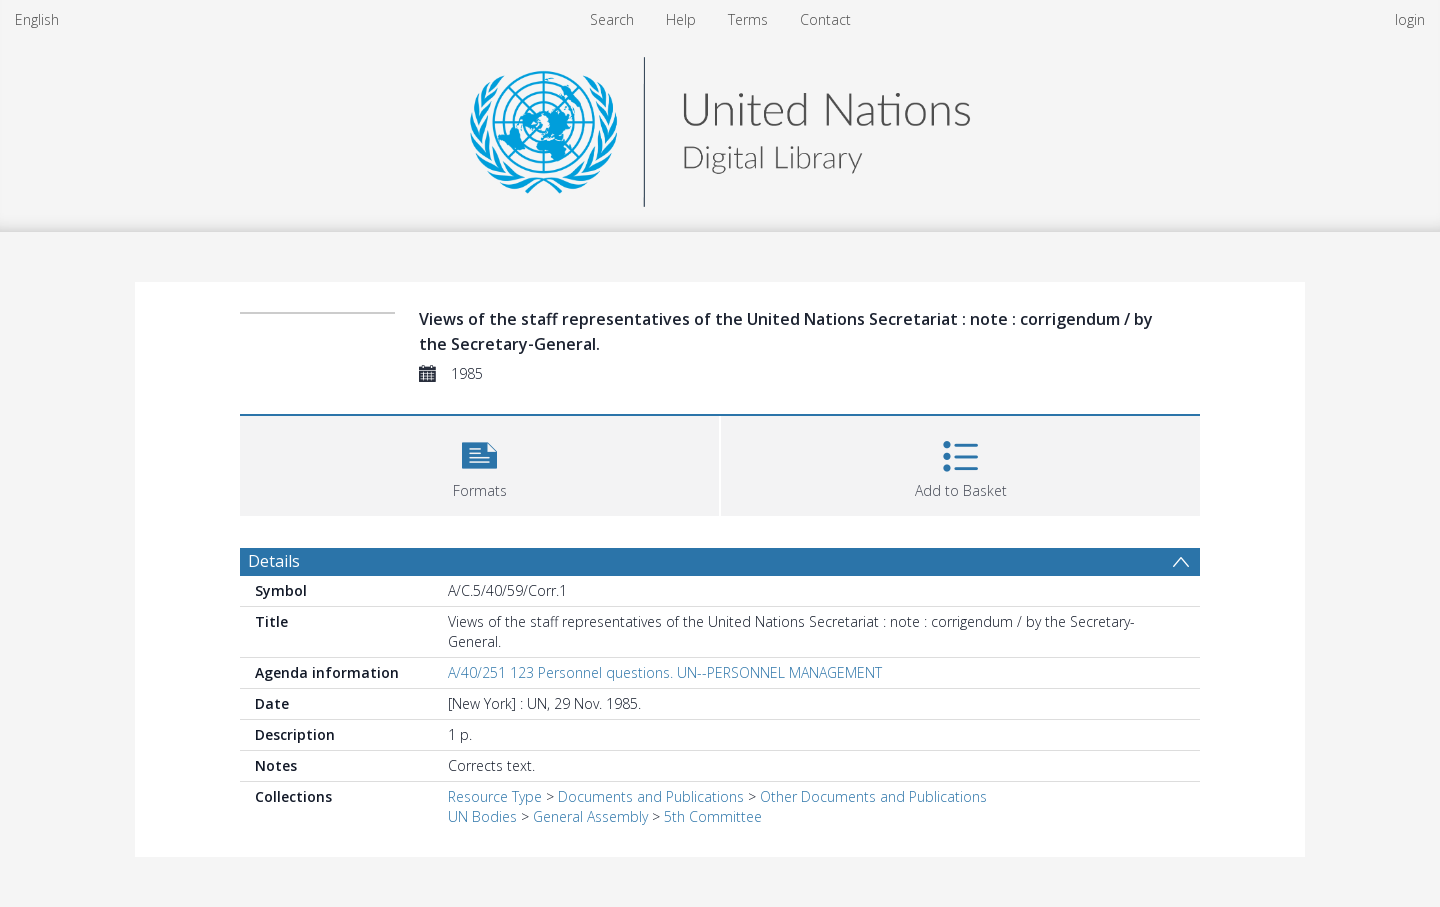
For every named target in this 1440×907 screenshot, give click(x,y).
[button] (479, 463)
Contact (825, 19)
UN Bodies (482, 816)
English (37, 19)
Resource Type (495, 796)
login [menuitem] (1410, 19)
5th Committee (713, 816)
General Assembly (590, 816)
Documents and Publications (651, 796)
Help (681, 19)
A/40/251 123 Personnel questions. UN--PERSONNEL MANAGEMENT (665, 672)
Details (274, 561)
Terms (748, 19)
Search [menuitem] (612, 19)
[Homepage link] (720, 126)
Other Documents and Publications (873, 796)
